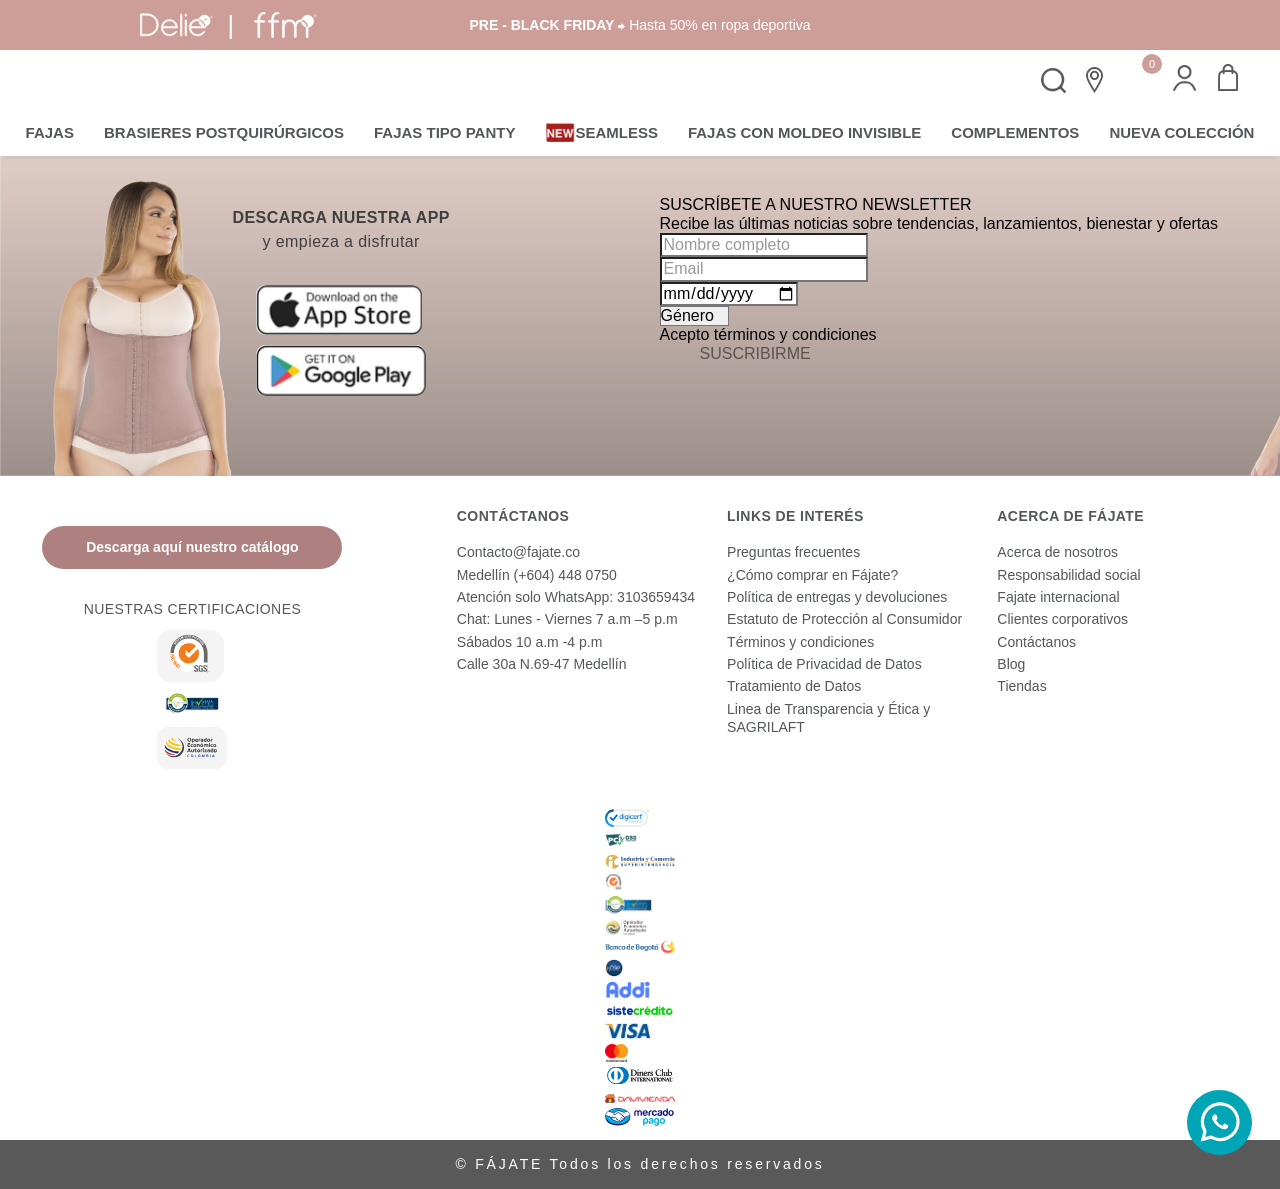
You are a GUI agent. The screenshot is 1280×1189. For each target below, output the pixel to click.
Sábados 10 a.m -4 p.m (530, 642)
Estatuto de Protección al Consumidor (844, 619)
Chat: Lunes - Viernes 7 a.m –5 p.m (567, 619)
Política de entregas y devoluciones (837, 597)
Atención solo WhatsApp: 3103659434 (576, 597)
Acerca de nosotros (1057, 552)
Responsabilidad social (1068, 575)
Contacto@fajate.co (518, 552)
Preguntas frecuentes (793, 552)
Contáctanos (1036, 642)
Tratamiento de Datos (794, 686)
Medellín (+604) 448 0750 (537, 575)
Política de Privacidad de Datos (824, 664)
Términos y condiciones (800, 642)
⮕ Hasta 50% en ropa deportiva (639, 25)
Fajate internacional (1058, 597)
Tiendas (1021, 686)
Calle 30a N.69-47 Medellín (542, 664)
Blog (1011, 664)
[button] (1184, 80)
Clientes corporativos (1062, 619)
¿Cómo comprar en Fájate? (812, 575)
